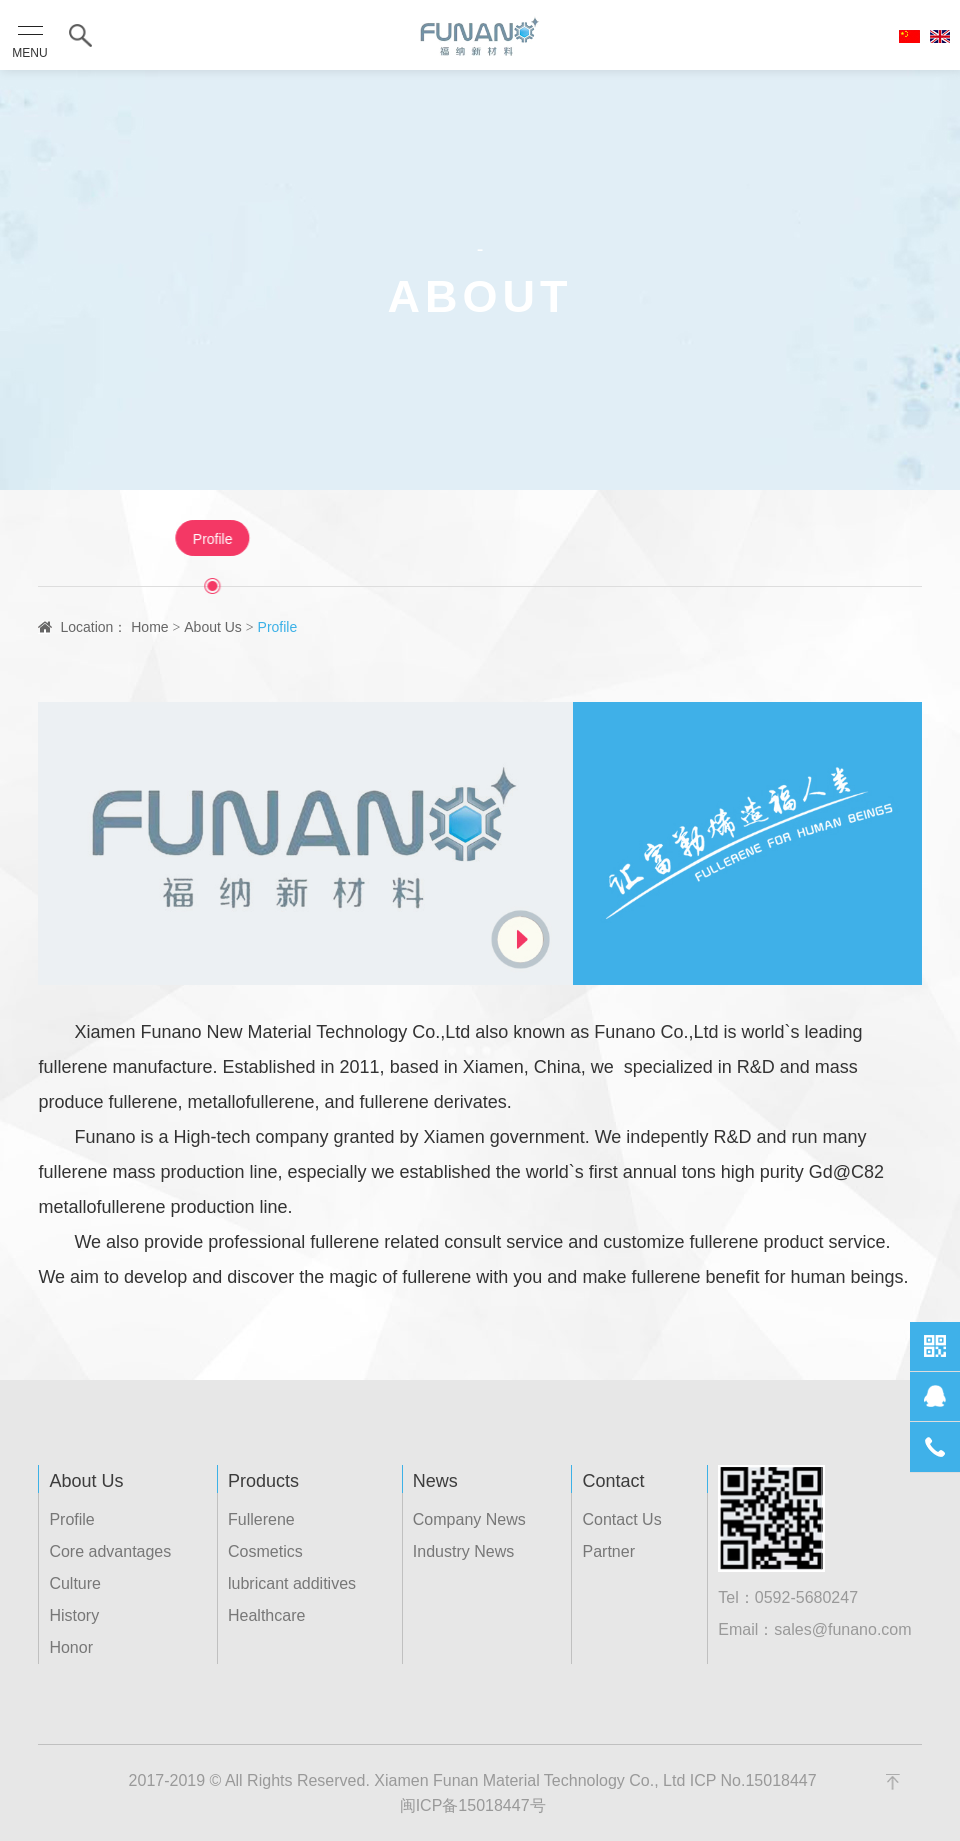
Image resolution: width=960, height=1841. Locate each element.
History (609, 539)
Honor (702, 539)
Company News (469, 1519)
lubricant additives (292, 1583)
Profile (255, 539)
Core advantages (382, 539)
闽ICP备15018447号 (473, 1805)
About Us (213, 627)
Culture (511, 539)
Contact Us (621, 1519)
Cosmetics (265, 1551)
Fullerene (261, 1519)
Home (149, 627)
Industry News (463, 1551)
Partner (608, 1551)
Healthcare (266, 1615)
